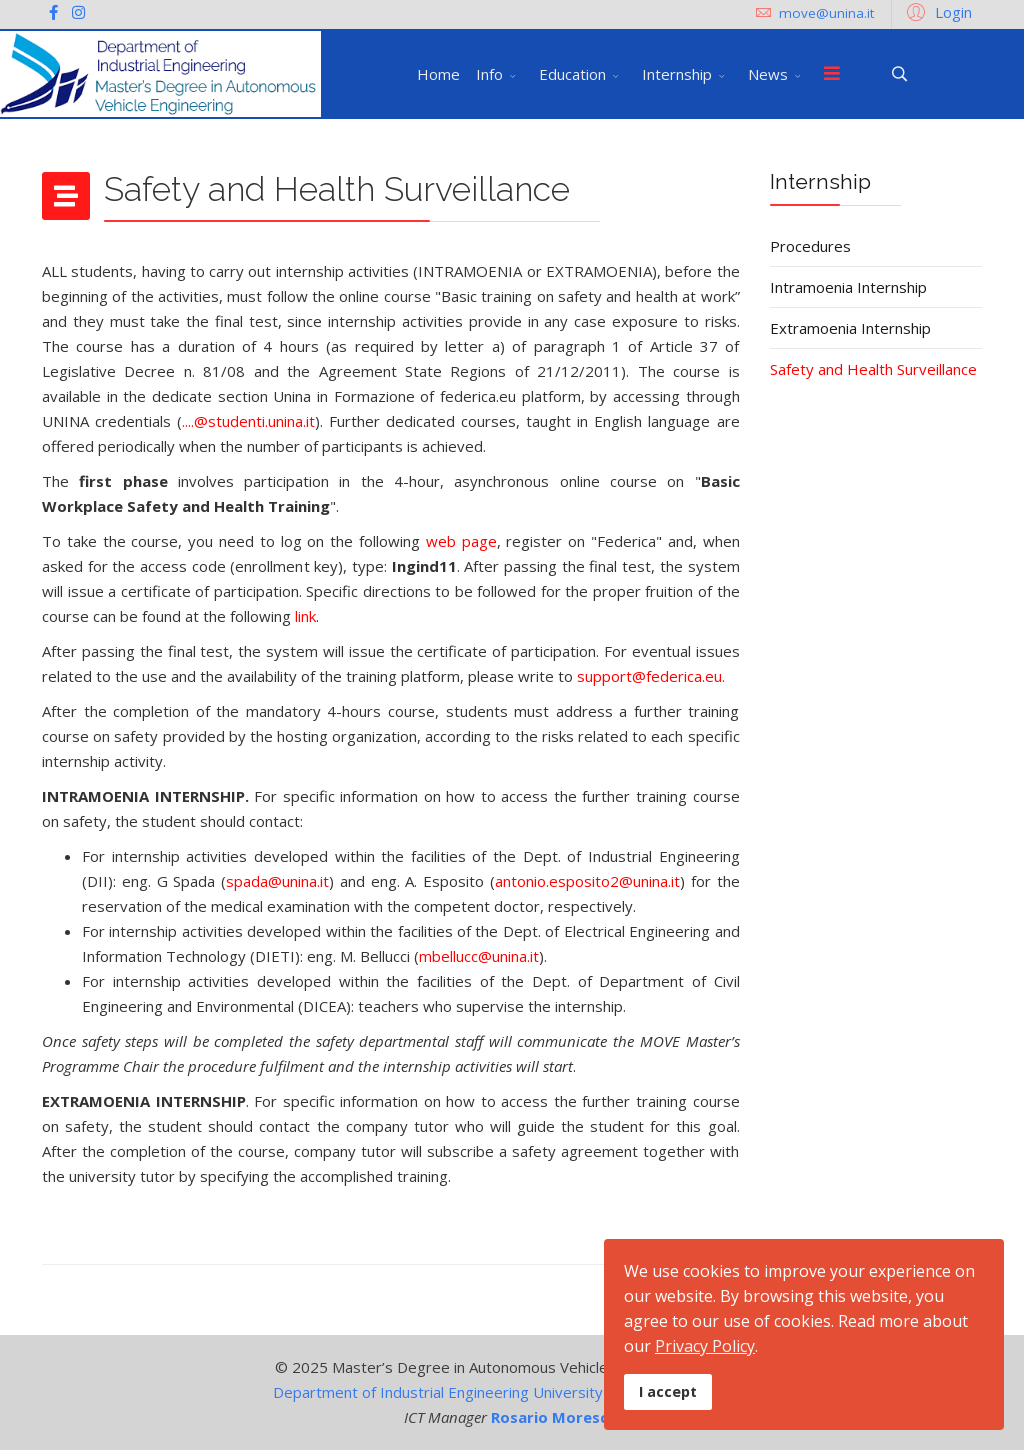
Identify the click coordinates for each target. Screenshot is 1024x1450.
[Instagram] (78, 12)
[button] (936, 11)
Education (572, 74)
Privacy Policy (705, 1346)
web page (461, 541)
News (768, 74)
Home (438, 74)
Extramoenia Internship (850, 328)
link (305, 616)
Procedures (810, 246)
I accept (668, 1391)
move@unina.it (826, 13)
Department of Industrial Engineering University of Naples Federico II (512, 1392)
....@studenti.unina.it (248, 421)
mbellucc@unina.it (479, 956)
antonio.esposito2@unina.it (587, 881)
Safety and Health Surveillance (873, 369)
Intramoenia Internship (848, 287)
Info (489, 74)
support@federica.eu (649, 676)
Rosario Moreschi (556, 1417)
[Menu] (832, 74)
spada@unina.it (277, 881)
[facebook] (53, 12)
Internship (677, 74)
